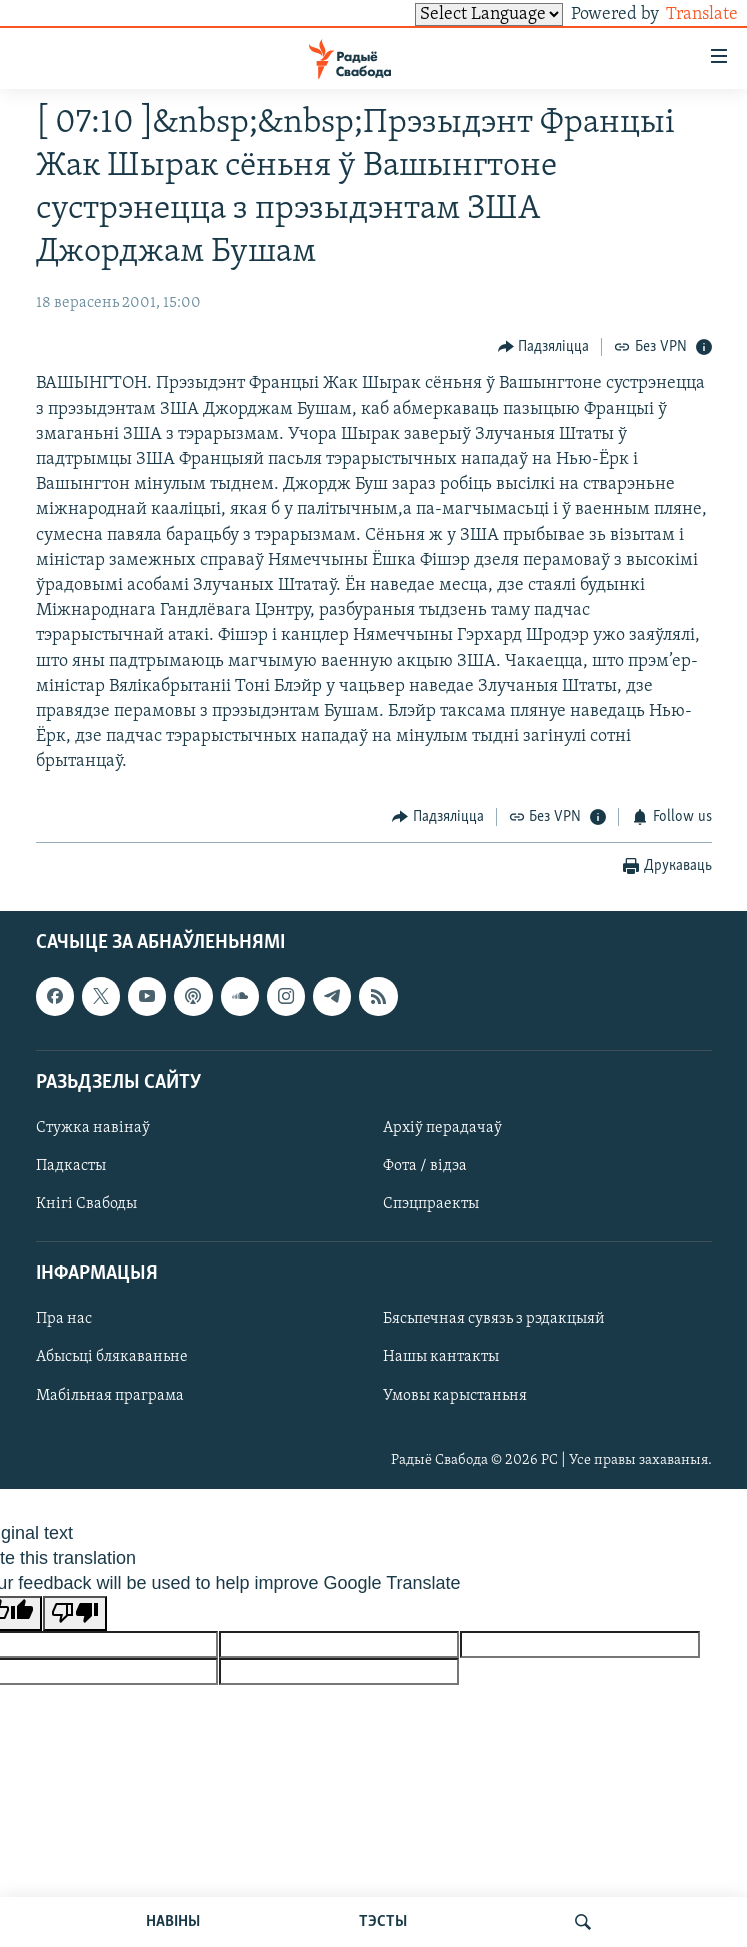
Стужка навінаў (93, 1128)
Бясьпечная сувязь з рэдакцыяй (494, 1320)
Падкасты (71, 1166)
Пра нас (64, 1320)
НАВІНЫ (173, 1922)
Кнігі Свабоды (86, 1204)
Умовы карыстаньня (455, 1396)
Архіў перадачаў (442, 1128)
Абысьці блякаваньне (112, 1358)
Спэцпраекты (431, 1204)
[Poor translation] (75, 1613)
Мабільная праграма (110, 1396)
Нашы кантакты (441, 1358)
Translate (683, 14)
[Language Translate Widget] (455, 14)
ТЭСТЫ (383, 1922)
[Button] (544, 346)
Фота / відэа (425, 1166)
